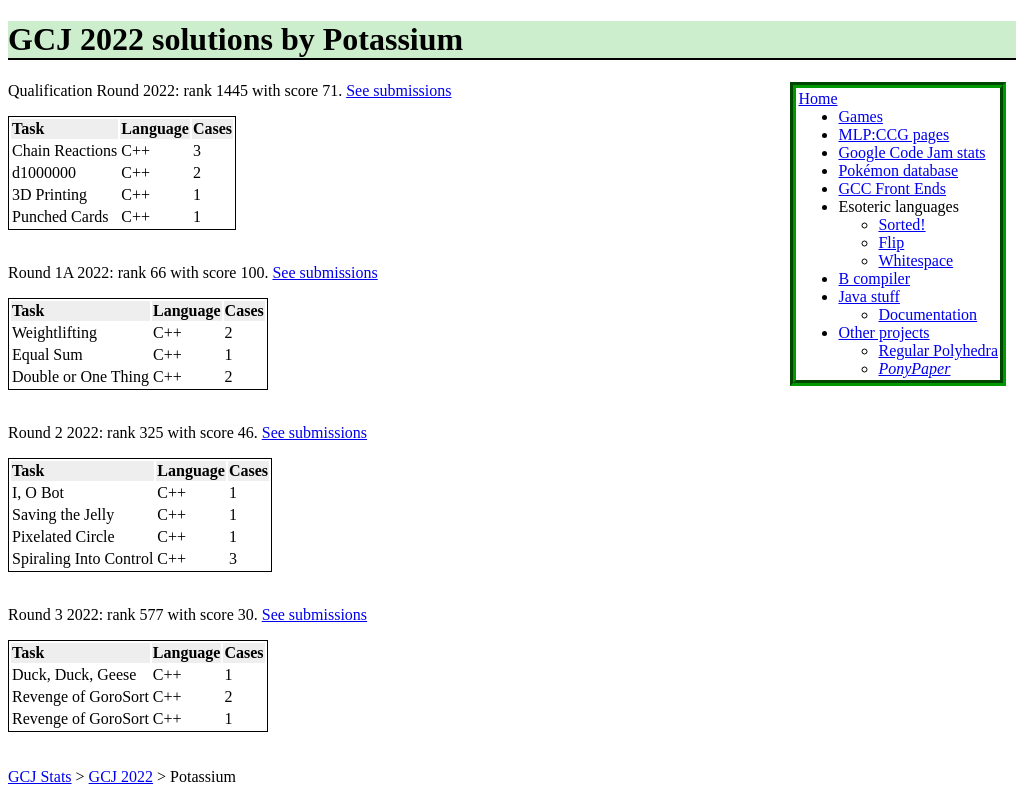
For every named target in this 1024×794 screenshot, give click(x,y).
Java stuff (868, 296)
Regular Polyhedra (938, 350)
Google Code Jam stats (911, 152)
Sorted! (901, 224)
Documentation (927, 314)
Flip (891, 242)
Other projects (883, 332)
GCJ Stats (40, 776)
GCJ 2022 (121, 776)
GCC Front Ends (892, 188)
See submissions (398, 90)
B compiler (874, 278)
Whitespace (915, 260)
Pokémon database (898, 170)
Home (817, 98)
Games (860, 116)
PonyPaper (914, 368)
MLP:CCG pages (893, 134)
